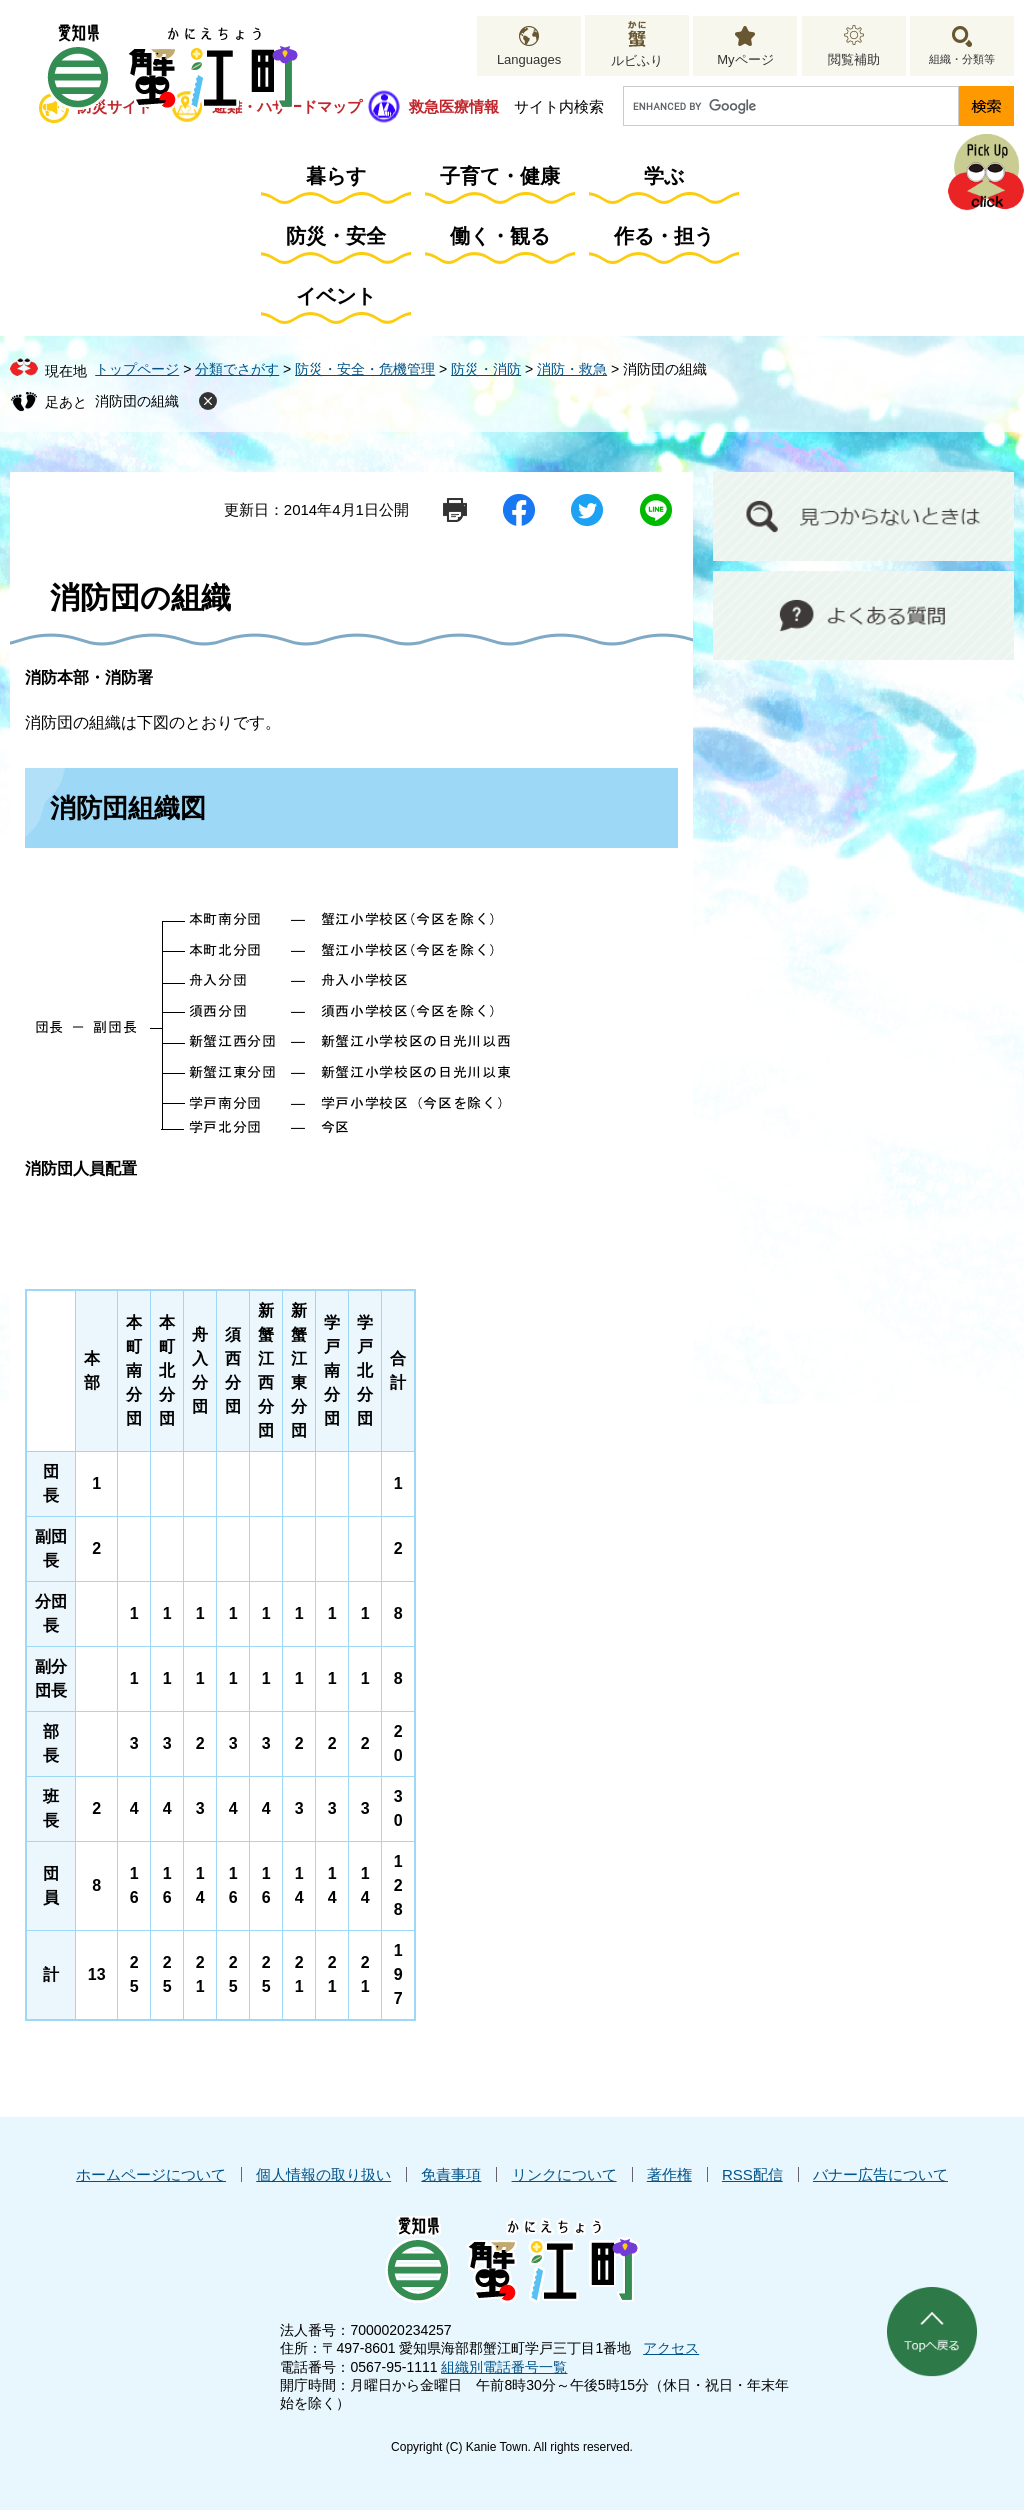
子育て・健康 (500, 176)
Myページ (745, 59)
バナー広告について (880, 2174)
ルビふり (637, 60)
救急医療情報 (454, 106)
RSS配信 (752, 2174)
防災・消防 (486, 369)
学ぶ (664, 176)
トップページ (137, 369)
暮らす (336, 176)
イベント (336, 296)
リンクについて (564, 2174)
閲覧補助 (854, 59)
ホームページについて (151, 2174)
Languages (529, 59)
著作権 (669, 2174)
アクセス (671, 2348)
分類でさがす (237, 369)
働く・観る (500, 236)
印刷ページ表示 (455, 510)
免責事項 (451, 2174)
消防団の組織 (137, 401)
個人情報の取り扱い (323, 2174)
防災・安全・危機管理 (365, 369)
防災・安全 (336, 236)
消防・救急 (572, 369)
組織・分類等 (962, 59)
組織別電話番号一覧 (504, 2367)
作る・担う (664, 236)
